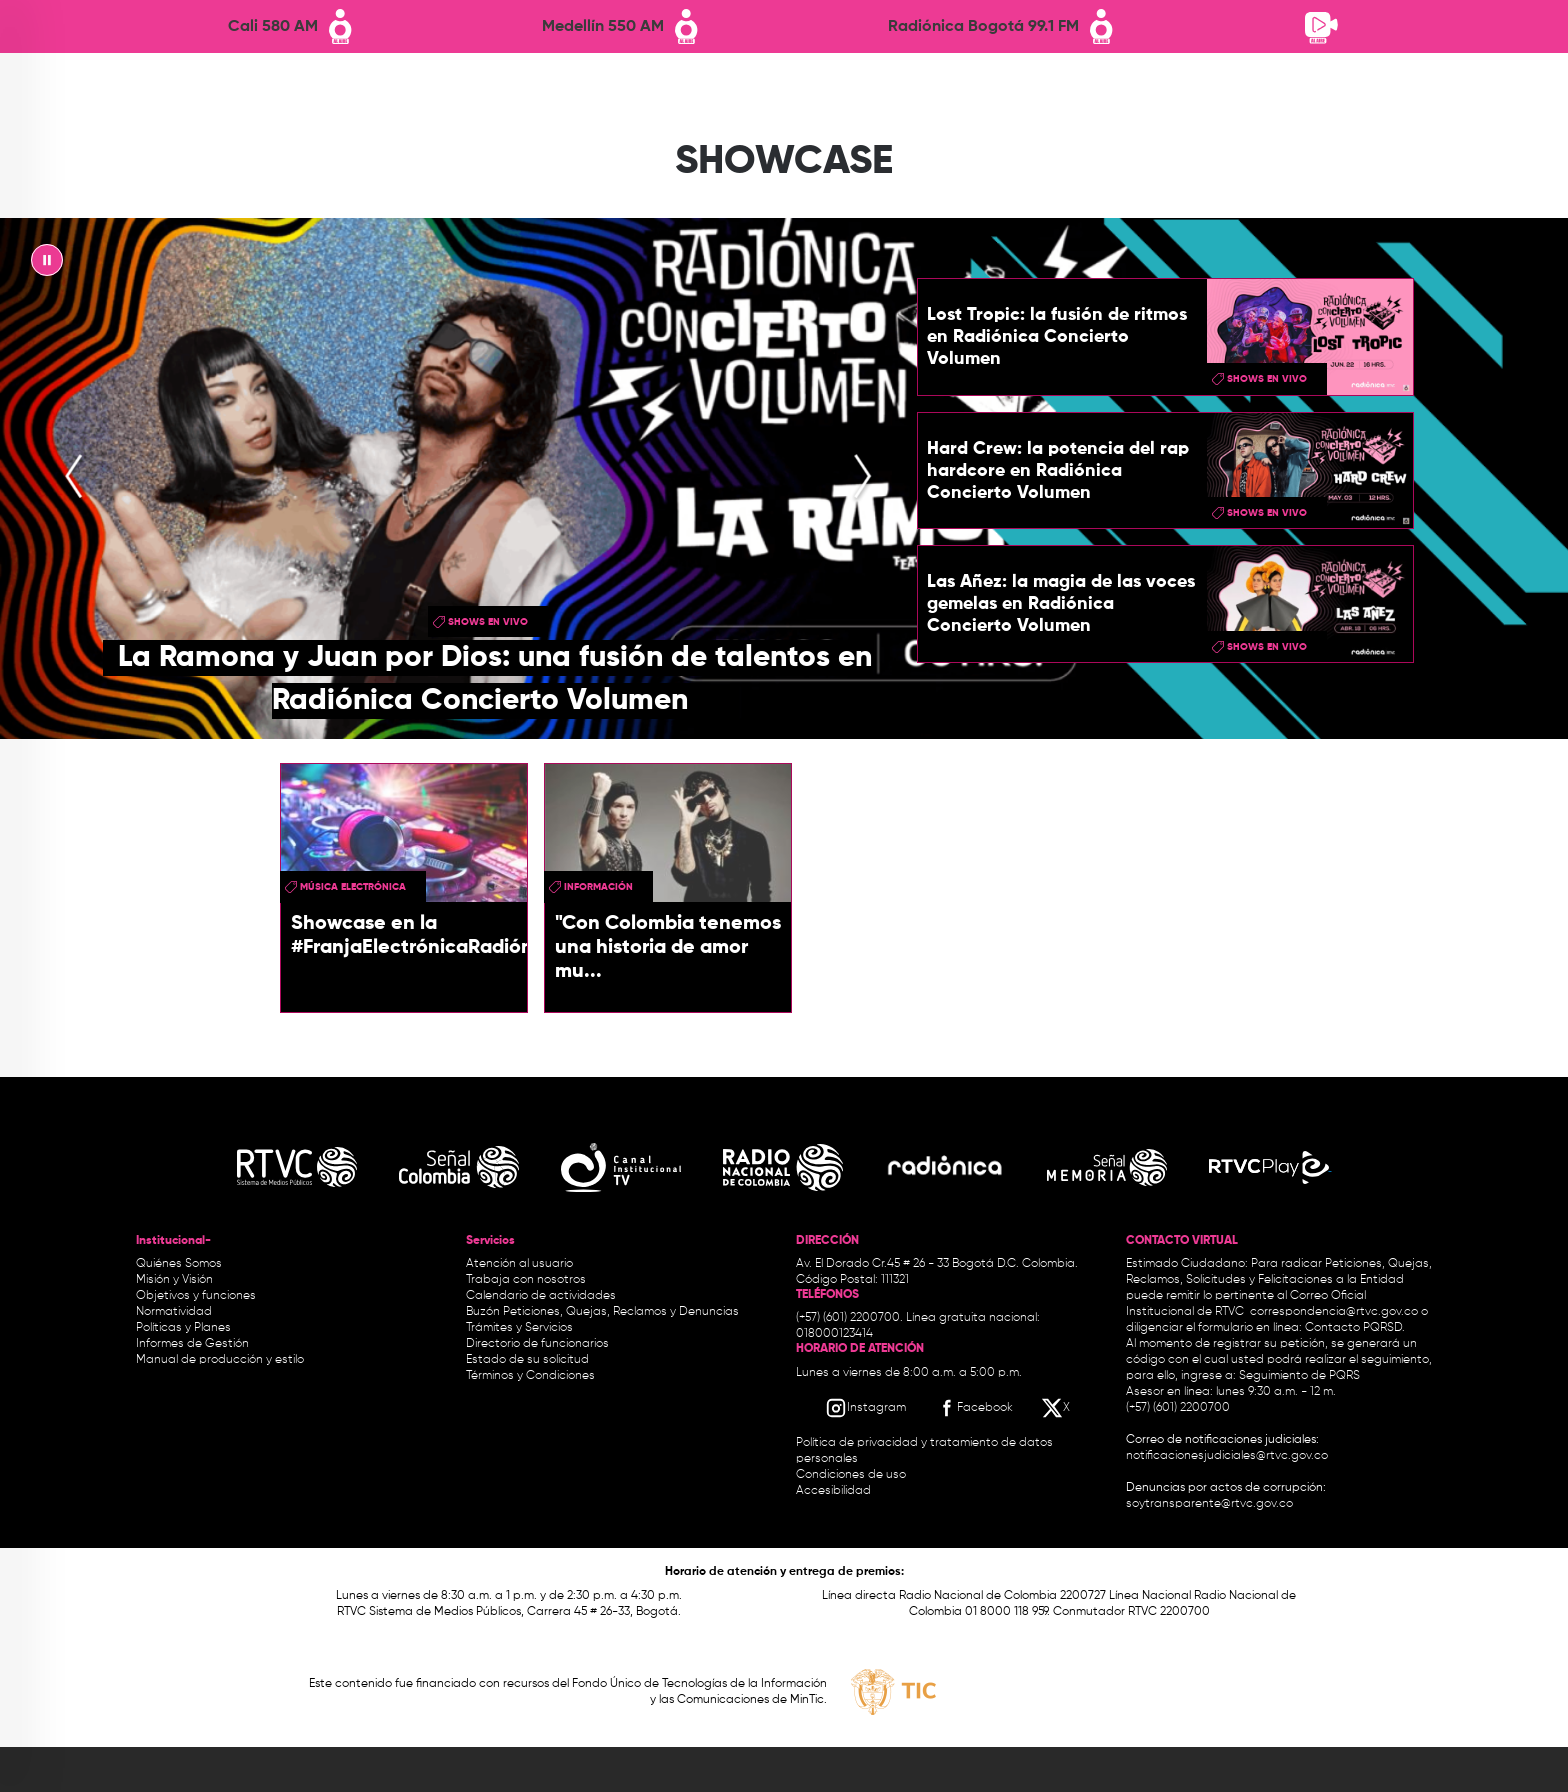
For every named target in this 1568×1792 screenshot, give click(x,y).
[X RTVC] (1057, 1408)
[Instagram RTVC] (865, 1408)
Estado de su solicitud (527, 1360)
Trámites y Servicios (519, 1328)
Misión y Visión (174, 1280)
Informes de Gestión (192, 1344)
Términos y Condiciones (530, 1376)
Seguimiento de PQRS (1299, 1376)
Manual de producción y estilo (220, 1360)
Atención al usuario (519, 1264)
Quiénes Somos (179, 1264)
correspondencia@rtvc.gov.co (1334, 1312)
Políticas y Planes (183, 1328)
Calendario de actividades (541, 1296)
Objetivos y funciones (196, 1296)
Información (598, 887)
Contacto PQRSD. (1355, 1328)
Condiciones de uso (851, 1475)
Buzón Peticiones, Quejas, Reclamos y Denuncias (602, 1312)
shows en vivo (488, 622)
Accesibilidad (835, 1491)
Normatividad (174, 1312)
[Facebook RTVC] (974, 1408)
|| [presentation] (47, 265)
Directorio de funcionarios (537, 1344)
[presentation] (74, 479)
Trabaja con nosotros (526, 1280)
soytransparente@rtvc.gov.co (1209, 1504)
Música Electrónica (353, 887)
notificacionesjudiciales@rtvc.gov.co (1227, 1456)
